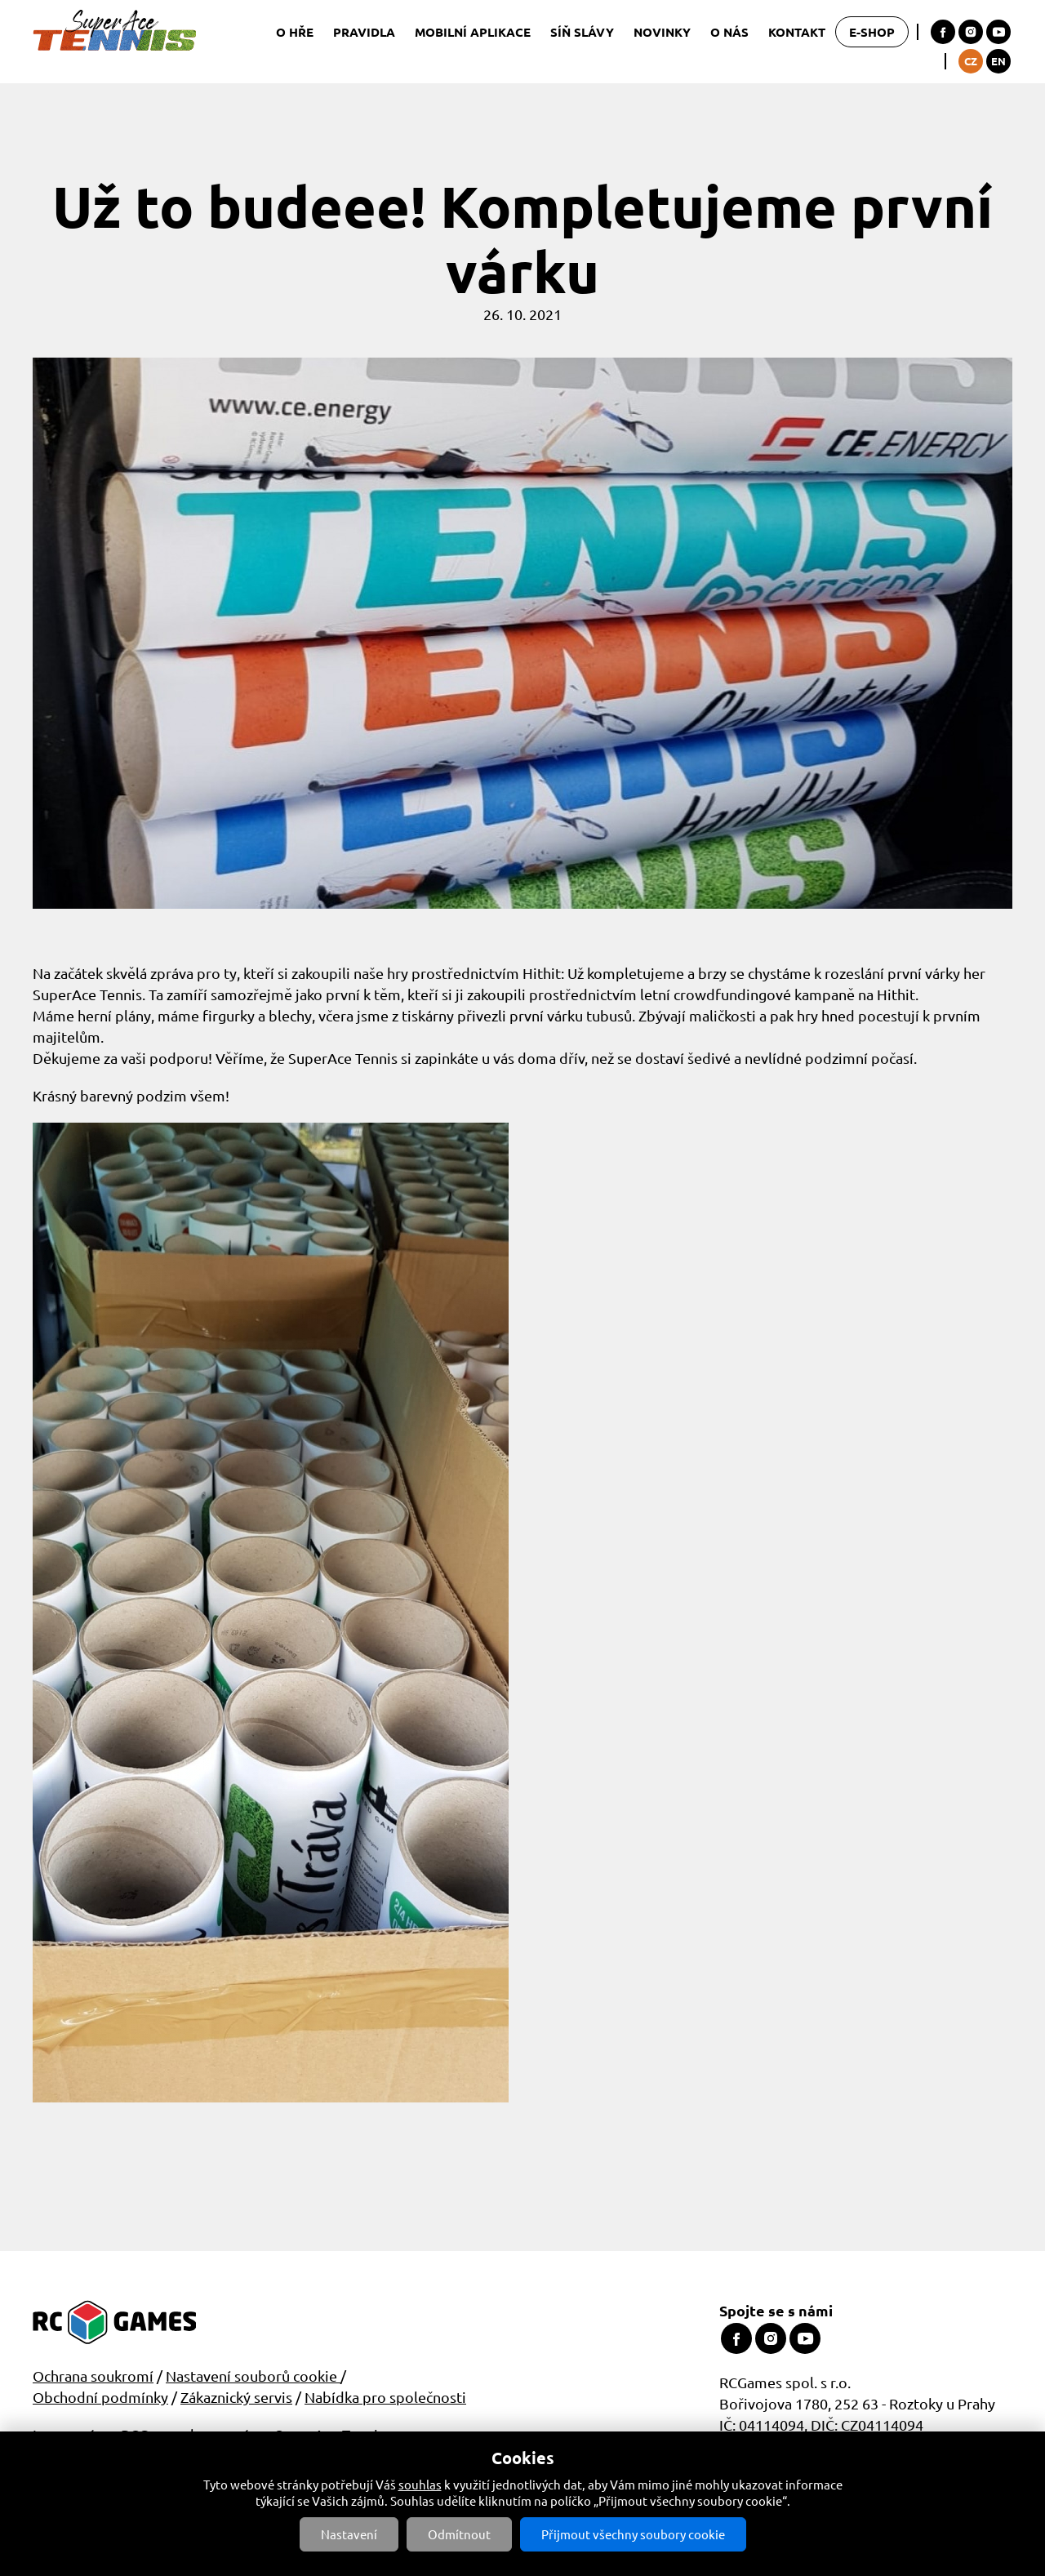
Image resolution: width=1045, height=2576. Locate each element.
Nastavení (349, 2534)
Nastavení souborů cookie (253, 2375)
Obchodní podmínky (100, 2396)
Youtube (998, 32)
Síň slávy (582, 32)
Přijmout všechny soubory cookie (633, 2534)
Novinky (662, 32)
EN (998, 61)
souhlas (420, 2484)
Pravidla (364, 32)
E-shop (872, 32)
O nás (729, 32)
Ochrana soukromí (93, 2375)
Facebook (943, 32)
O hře (295, 32)
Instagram (970, 32)
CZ (970, 61)
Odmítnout (459, 2534)
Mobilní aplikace (473, 32)
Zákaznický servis (236, 2396)
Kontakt (796, 32)
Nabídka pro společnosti (385, 2396)
